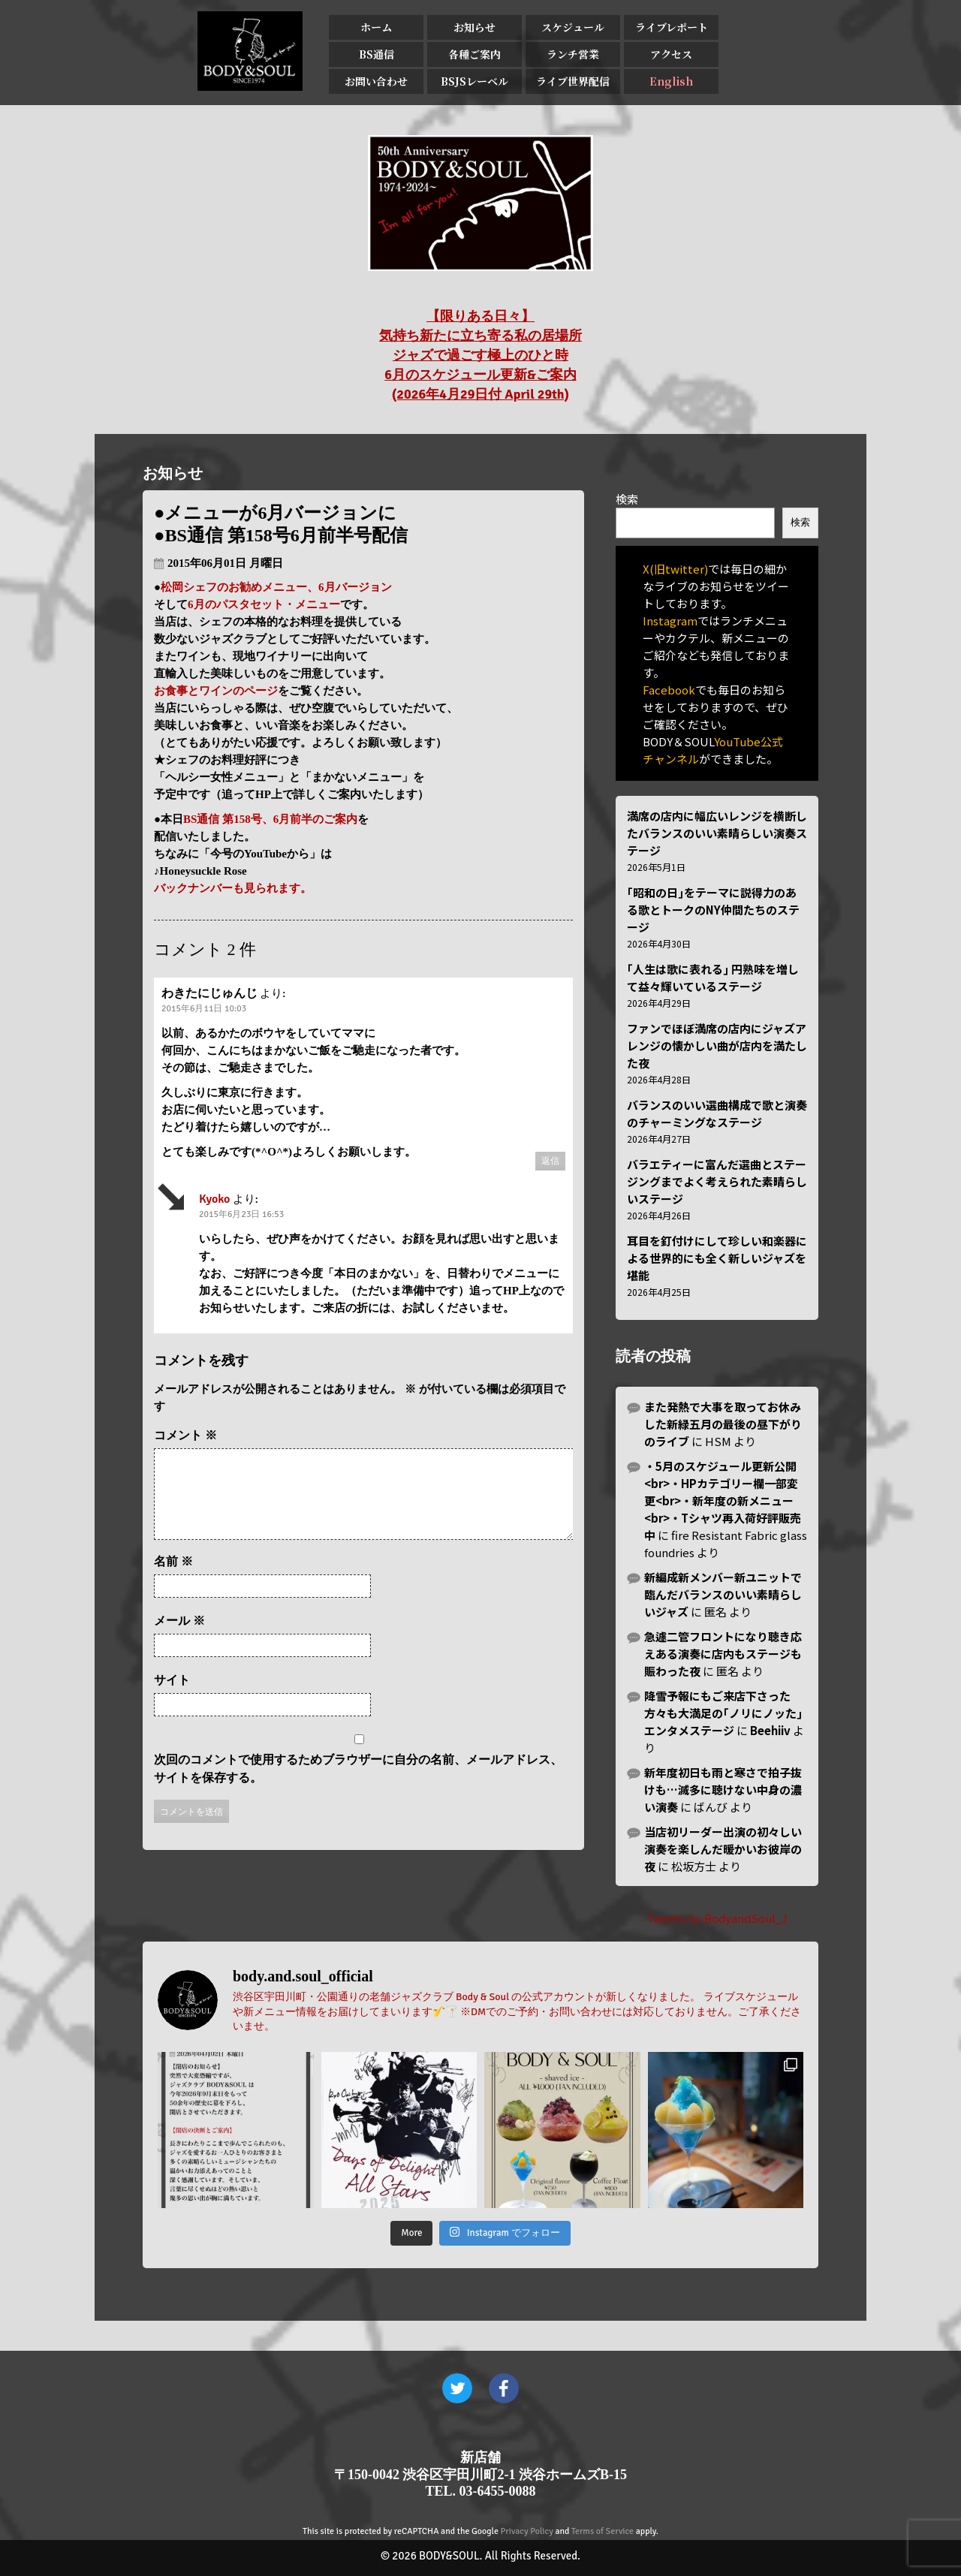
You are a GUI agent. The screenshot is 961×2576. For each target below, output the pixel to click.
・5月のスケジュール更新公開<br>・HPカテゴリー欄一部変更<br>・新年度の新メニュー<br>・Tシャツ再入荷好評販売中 (722, 1500)
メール (179, 1638)
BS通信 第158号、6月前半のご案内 (270, 819)
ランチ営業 (573, 54)
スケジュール (572, 27)
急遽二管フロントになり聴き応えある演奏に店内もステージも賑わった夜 (723, 1653)
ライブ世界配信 (573, 81)
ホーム (376, 27)
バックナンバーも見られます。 (233, 888)
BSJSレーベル (474, 81)
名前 (173, 1579)
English (671, 81)
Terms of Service (602, 2531)
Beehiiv (770, 1730)
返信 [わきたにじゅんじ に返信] (550, 1161)
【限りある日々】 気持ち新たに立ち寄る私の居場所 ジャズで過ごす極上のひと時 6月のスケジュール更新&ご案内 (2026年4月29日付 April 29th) (480, 355)
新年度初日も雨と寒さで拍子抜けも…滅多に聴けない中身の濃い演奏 (723, 1789)
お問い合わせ (376, 81)
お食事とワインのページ (216, 691)
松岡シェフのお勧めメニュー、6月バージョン (276, 587)
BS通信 (376, 54)
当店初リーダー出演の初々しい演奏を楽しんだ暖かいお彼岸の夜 (723, 1849)
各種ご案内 (474, 54)
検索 (627, 499)
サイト (172, 1698)
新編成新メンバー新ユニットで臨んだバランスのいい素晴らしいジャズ (723, 1594)
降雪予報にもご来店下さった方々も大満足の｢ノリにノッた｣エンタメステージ (723, 1713)
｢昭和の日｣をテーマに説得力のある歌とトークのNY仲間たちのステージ (713, 909)
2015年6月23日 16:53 (241, 1214)
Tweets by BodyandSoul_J (717, 1918)
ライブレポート (671, 27)
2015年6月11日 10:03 (203, 1008)
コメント (185, 1435)
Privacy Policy (527, 2531)
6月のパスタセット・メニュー (264, 604)
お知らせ (474, 27)
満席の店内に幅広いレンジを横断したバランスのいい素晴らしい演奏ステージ (717, 833)
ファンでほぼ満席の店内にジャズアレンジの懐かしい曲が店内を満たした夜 (717, 1045)
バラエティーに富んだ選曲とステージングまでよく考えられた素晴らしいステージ (717, 1181)
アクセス (671, 54)
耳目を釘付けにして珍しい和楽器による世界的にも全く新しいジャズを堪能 (717, 1258)
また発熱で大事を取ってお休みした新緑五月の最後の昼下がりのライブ (723, 1424)
